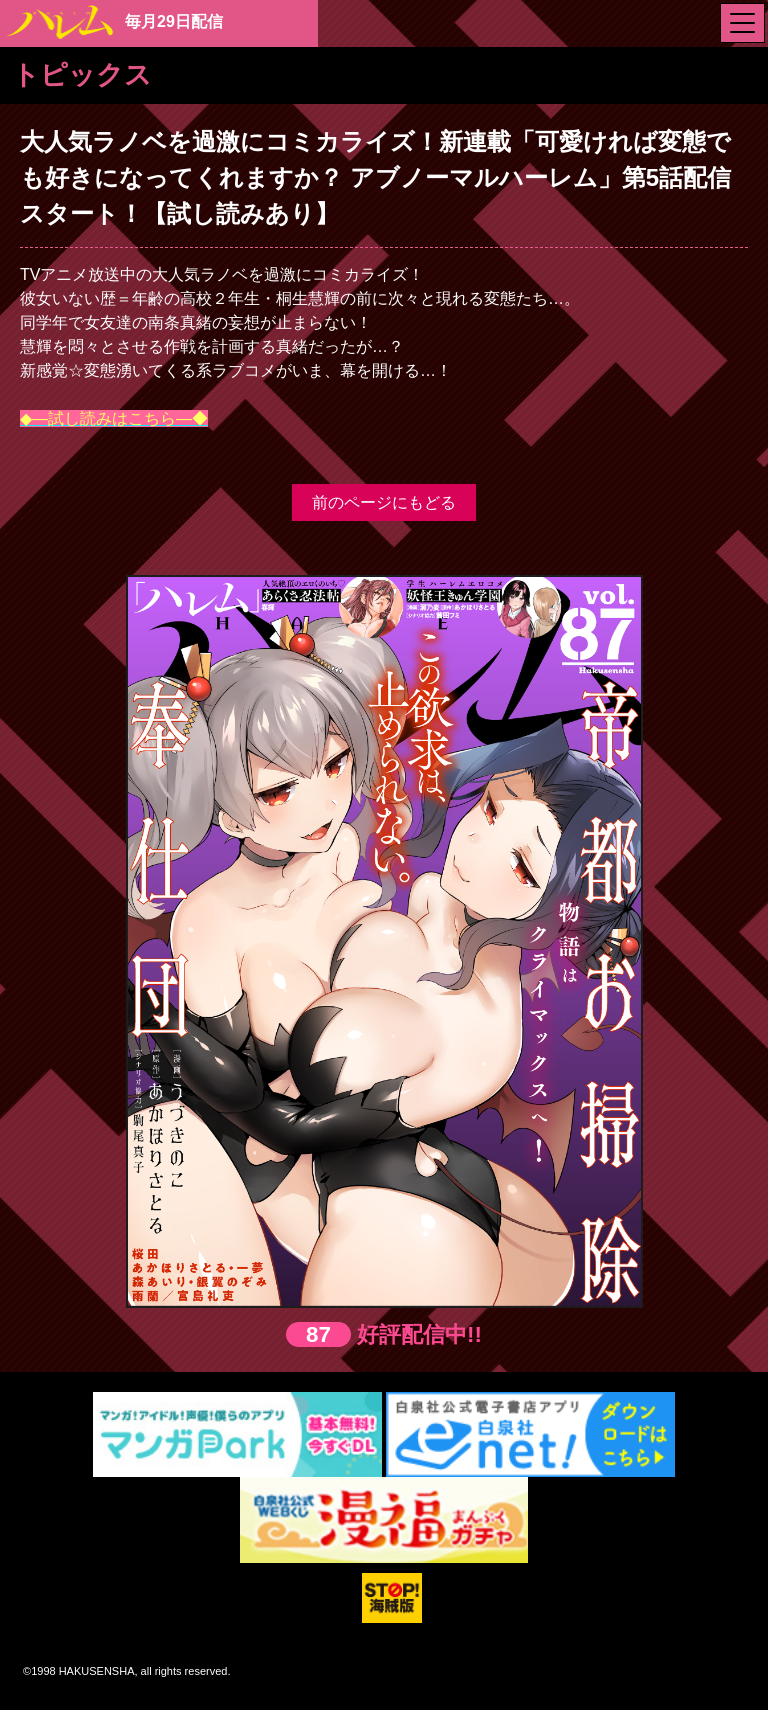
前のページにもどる (384, 502)
